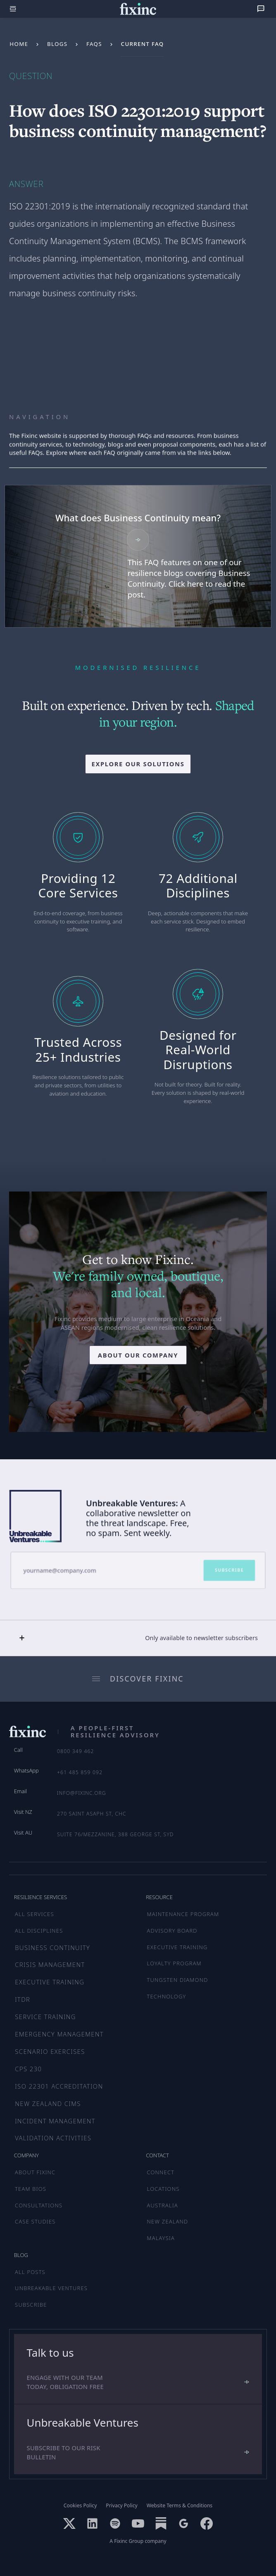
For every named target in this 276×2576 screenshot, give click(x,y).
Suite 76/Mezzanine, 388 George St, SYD (115, 1834)
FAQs (94, 44)
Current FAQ (142, 44)
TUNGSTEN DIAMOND (177, 1980)
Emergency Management (59, 2034)
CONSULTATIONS (38, 2205)
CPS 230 (28, 2069)
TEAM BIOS (30, 2188)
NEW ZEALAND (167, 2221)
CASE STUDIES (35, 2221)
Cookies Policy (80, 2506)
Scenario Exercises (50, 2051)
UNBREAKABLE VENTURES (51, 2288)
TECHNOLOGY (166, 1996)
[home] (138, 9)
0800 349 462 (75, 1751)
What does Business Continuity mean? (138, 518)
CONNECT (161, 2172)
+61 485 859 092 (79, 1772)
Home (19, 44)
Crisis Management (50, 1964)
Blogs (57, 44)
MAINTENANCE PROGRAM (183, 1914)
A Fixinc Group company (137, 2541)
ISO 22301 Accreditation (59, 2086)
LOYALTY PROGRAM (174, 1963)
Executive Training (49, 1982)
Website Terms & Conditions (180, 2506)
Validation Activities (53, 2138)
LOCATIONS (163, 2188)
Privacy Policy (121, 2506)
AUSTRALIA (162, 2205)
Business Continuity (52, 1947)
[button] (138, 1638)
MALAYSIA (161, 2238)
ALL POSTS (30, 2272)
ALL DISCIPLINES (39, 1930)
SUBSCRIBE (31, 2304)
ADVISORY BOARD (172, 1930)
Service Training (45, 2016)
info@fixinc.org (81, 1792)
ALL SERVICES (34, 1914)
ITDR (22, 1999)
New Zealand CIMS (48, 2103)
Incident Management (55, 2121)
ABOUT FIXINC (35, 2172)
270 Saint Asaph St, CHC (91, 1813)
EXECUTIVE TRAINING (177, 1947)
